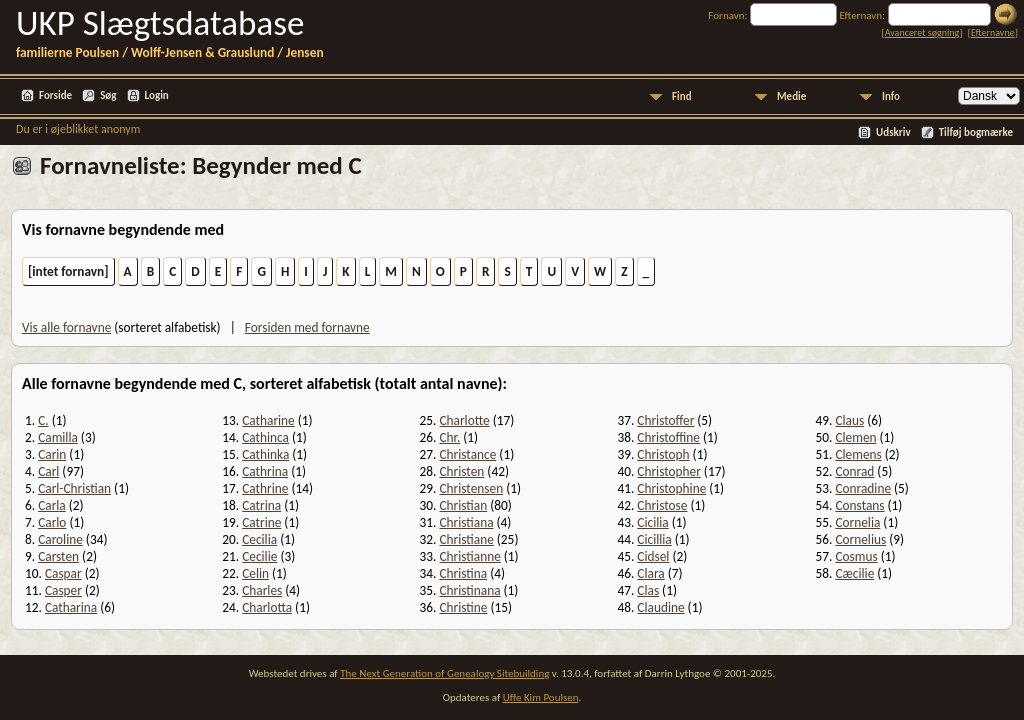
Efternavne (993, 32)
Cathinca (265, 437)
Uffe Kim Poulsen (541, 697)
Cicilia (652, 522)
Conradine (863, 488)
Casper (63, 590)
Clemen (855, 437)
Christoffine (668, 437)
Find (682, 96)
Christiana (466, 522)
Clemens (858, 454)
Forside (55, 95)
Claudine (660, 607)
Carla (52, 505)
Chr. (449, 437)
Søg (108, 95)
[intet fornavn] (68, 271)
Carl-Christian (74, 488)
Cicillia (654, 539)
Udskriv (893, 132)
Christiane (466, 539)
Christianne (469, 556)
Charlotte (464, 420)
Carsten (58, 556)
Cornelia (857, 522)
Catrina (261, 505)
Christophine (671, 488)
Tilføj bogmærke (976, 132)
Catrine (261, 522)
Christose (662, 505)
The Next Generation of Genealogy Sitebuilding (444, 673)
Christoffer (665, 420)
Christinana (469, 590)
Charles (262, 590)
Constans (859, 505)
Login (157, 95)
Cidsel (653, 556)
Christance (467, 454)
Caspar (63, 573)
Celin (255, 573)
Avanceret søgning (922, 32)
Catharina (71, 607)
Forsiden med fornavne (307, 327)
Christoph (663, 454)
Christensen (471, 488)
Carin (52, 454)
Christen (461, 471)
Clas (648, 590)
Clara (650, 573)
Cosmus (856, 556)
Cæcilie (854, 573)
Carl (48, 471)
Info (891, 96)
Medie (791, 96)
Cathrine (265, 488)
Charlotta (267, 607)
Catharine (268, 420)
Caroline (60, 539)
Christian (463, 505)
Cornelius (860, 539)
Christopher (669, 471)
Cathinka (265, 454)
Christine (463, 607)
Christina (463, 573)
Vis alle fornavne (66, 327)
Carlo (52, 522)
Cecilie (259, 556)
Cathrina (265, 471)
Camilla (58, 437)
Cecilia (259, 539)
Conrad (854, 471)
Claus (849, 420)
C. (43, 420)
